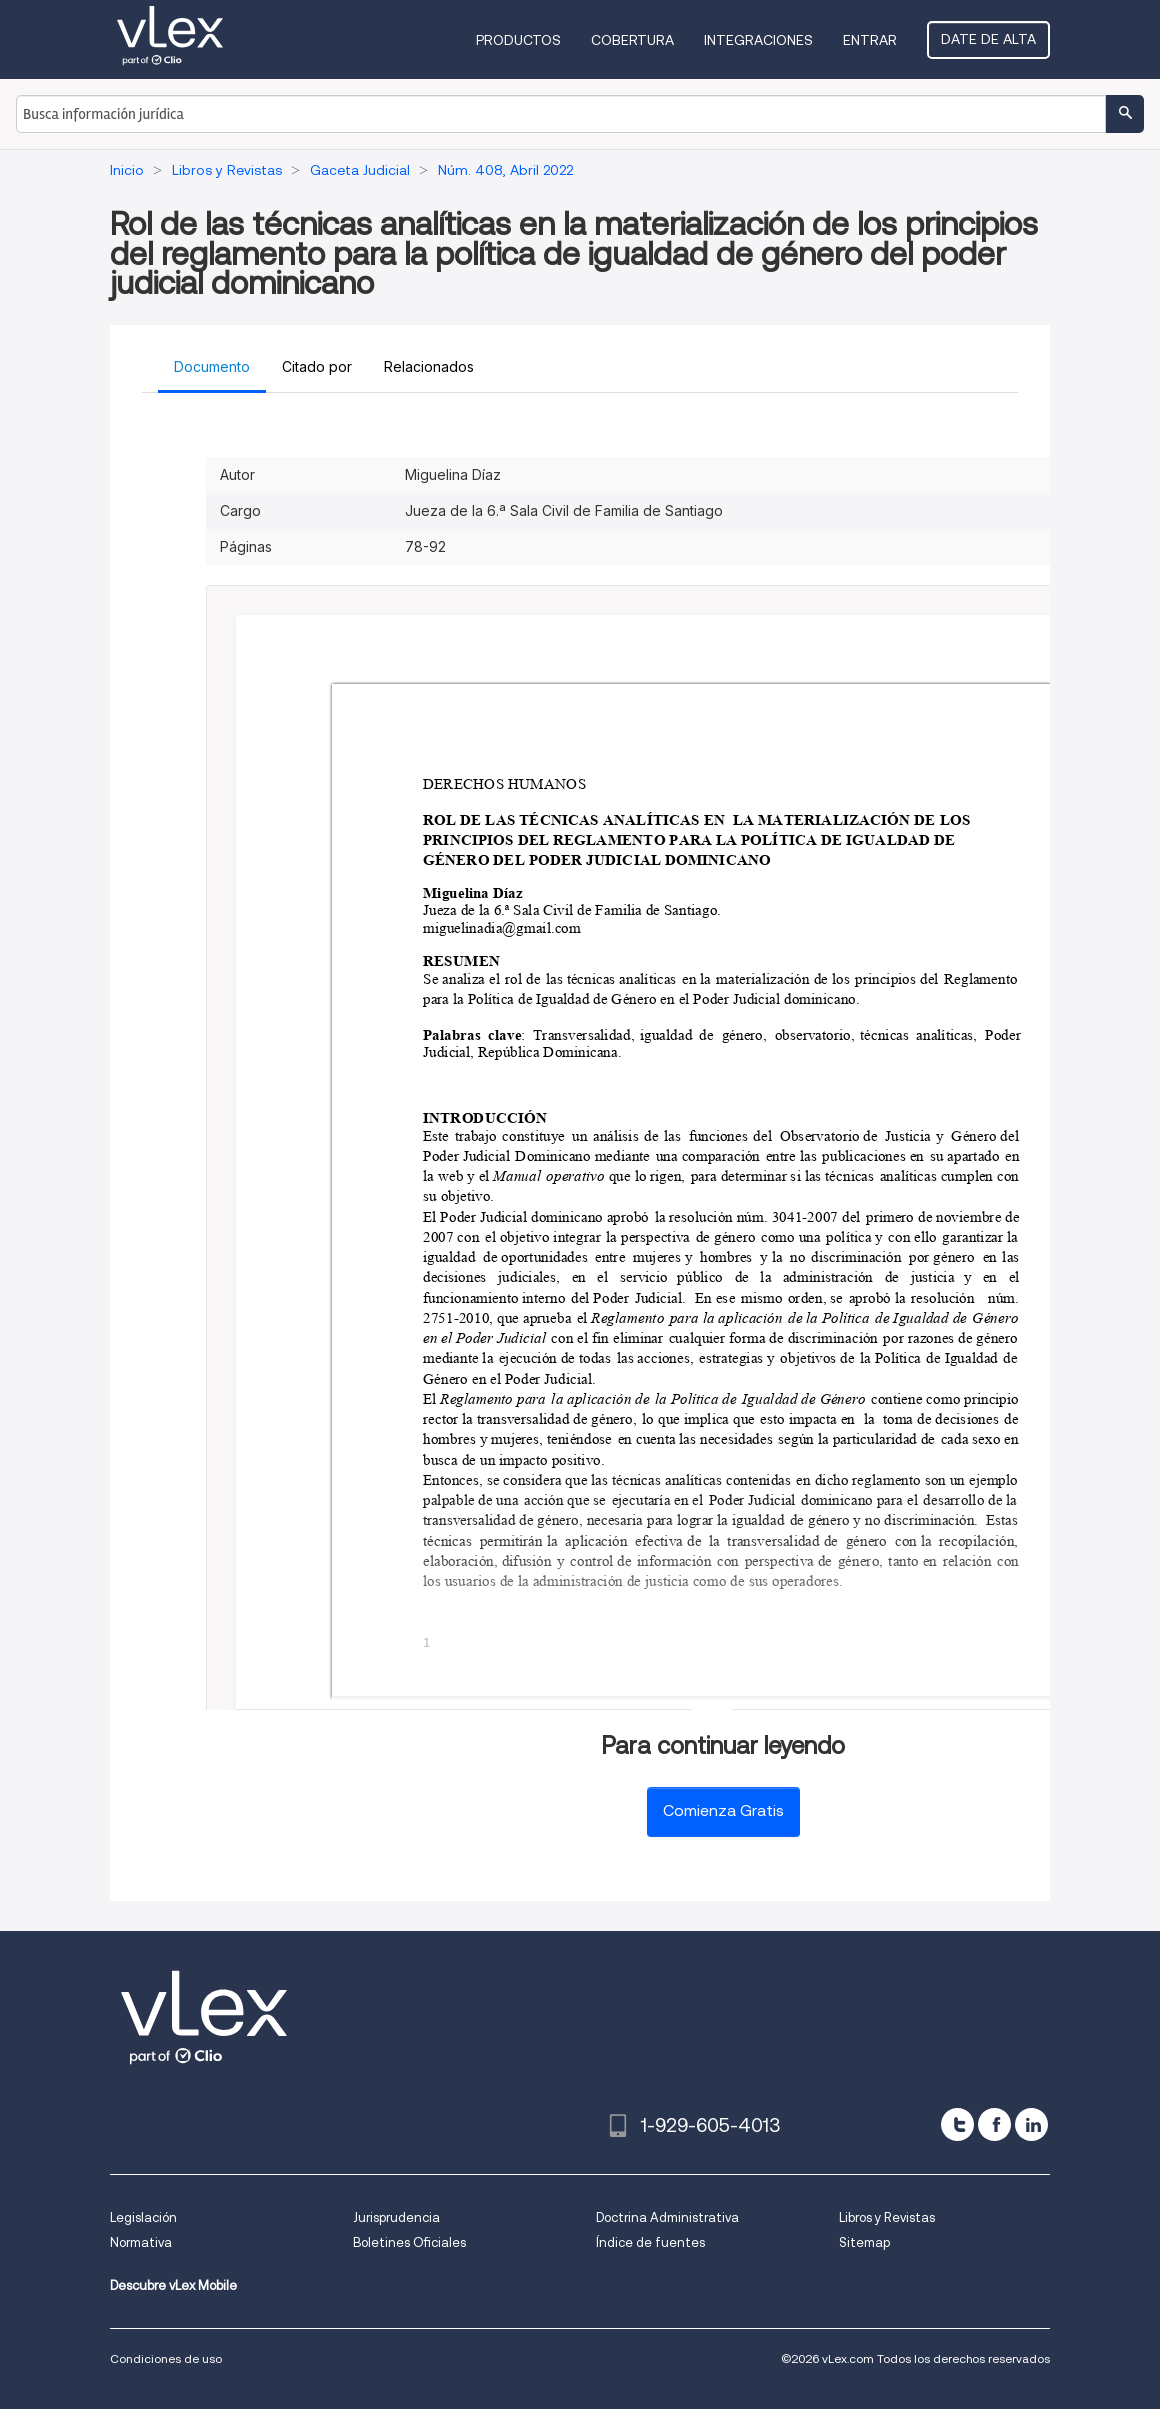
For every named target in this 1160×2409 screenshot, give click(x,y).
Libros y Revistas (887, 2217)
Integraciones (758, 40)
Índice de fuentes (650, 2242)
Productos (518, 40)
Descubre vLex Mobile (173, 2285)
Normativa (141, 2242)
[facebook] (994, 2124)
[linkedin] (1031, 2124)
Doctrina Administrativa (667, 2217)
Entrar (870, 40)
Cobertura (632, 40)
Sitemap (864, 2242)
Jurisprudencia (396, 2217)
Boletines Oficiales (409, 2242)
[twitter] (957, 2124)
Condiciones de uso (166, 2358)
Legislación (143, 2217)
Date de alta (988, 39)
